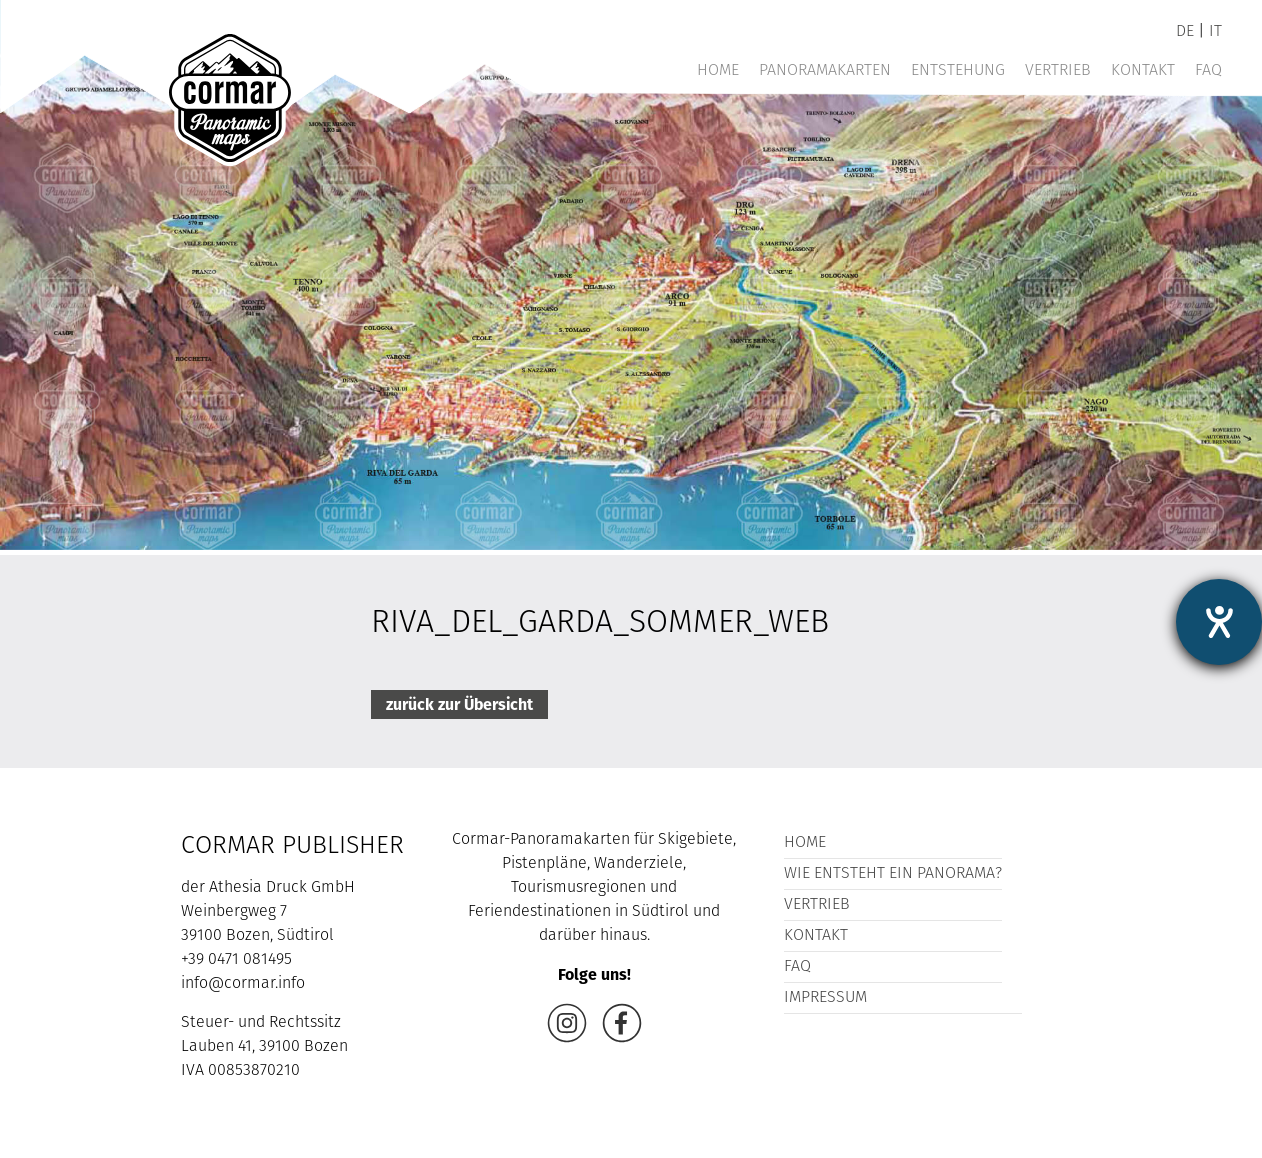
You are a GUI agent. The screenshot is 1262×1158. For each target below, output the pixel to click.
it (1215, 32)
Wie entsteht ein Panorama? (893, 874)
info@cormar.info (243, 984)
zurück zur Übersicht (459, 704)
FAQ (1208, 71)
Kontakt (1143, 71)
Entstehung (958, 71)
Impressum (825, 998)
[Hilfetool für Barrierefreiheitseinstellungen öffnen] (1219, 622)
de (1185, 32)
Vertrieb (1058, 71)
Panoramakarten (825, 71)
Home (718, 71)
